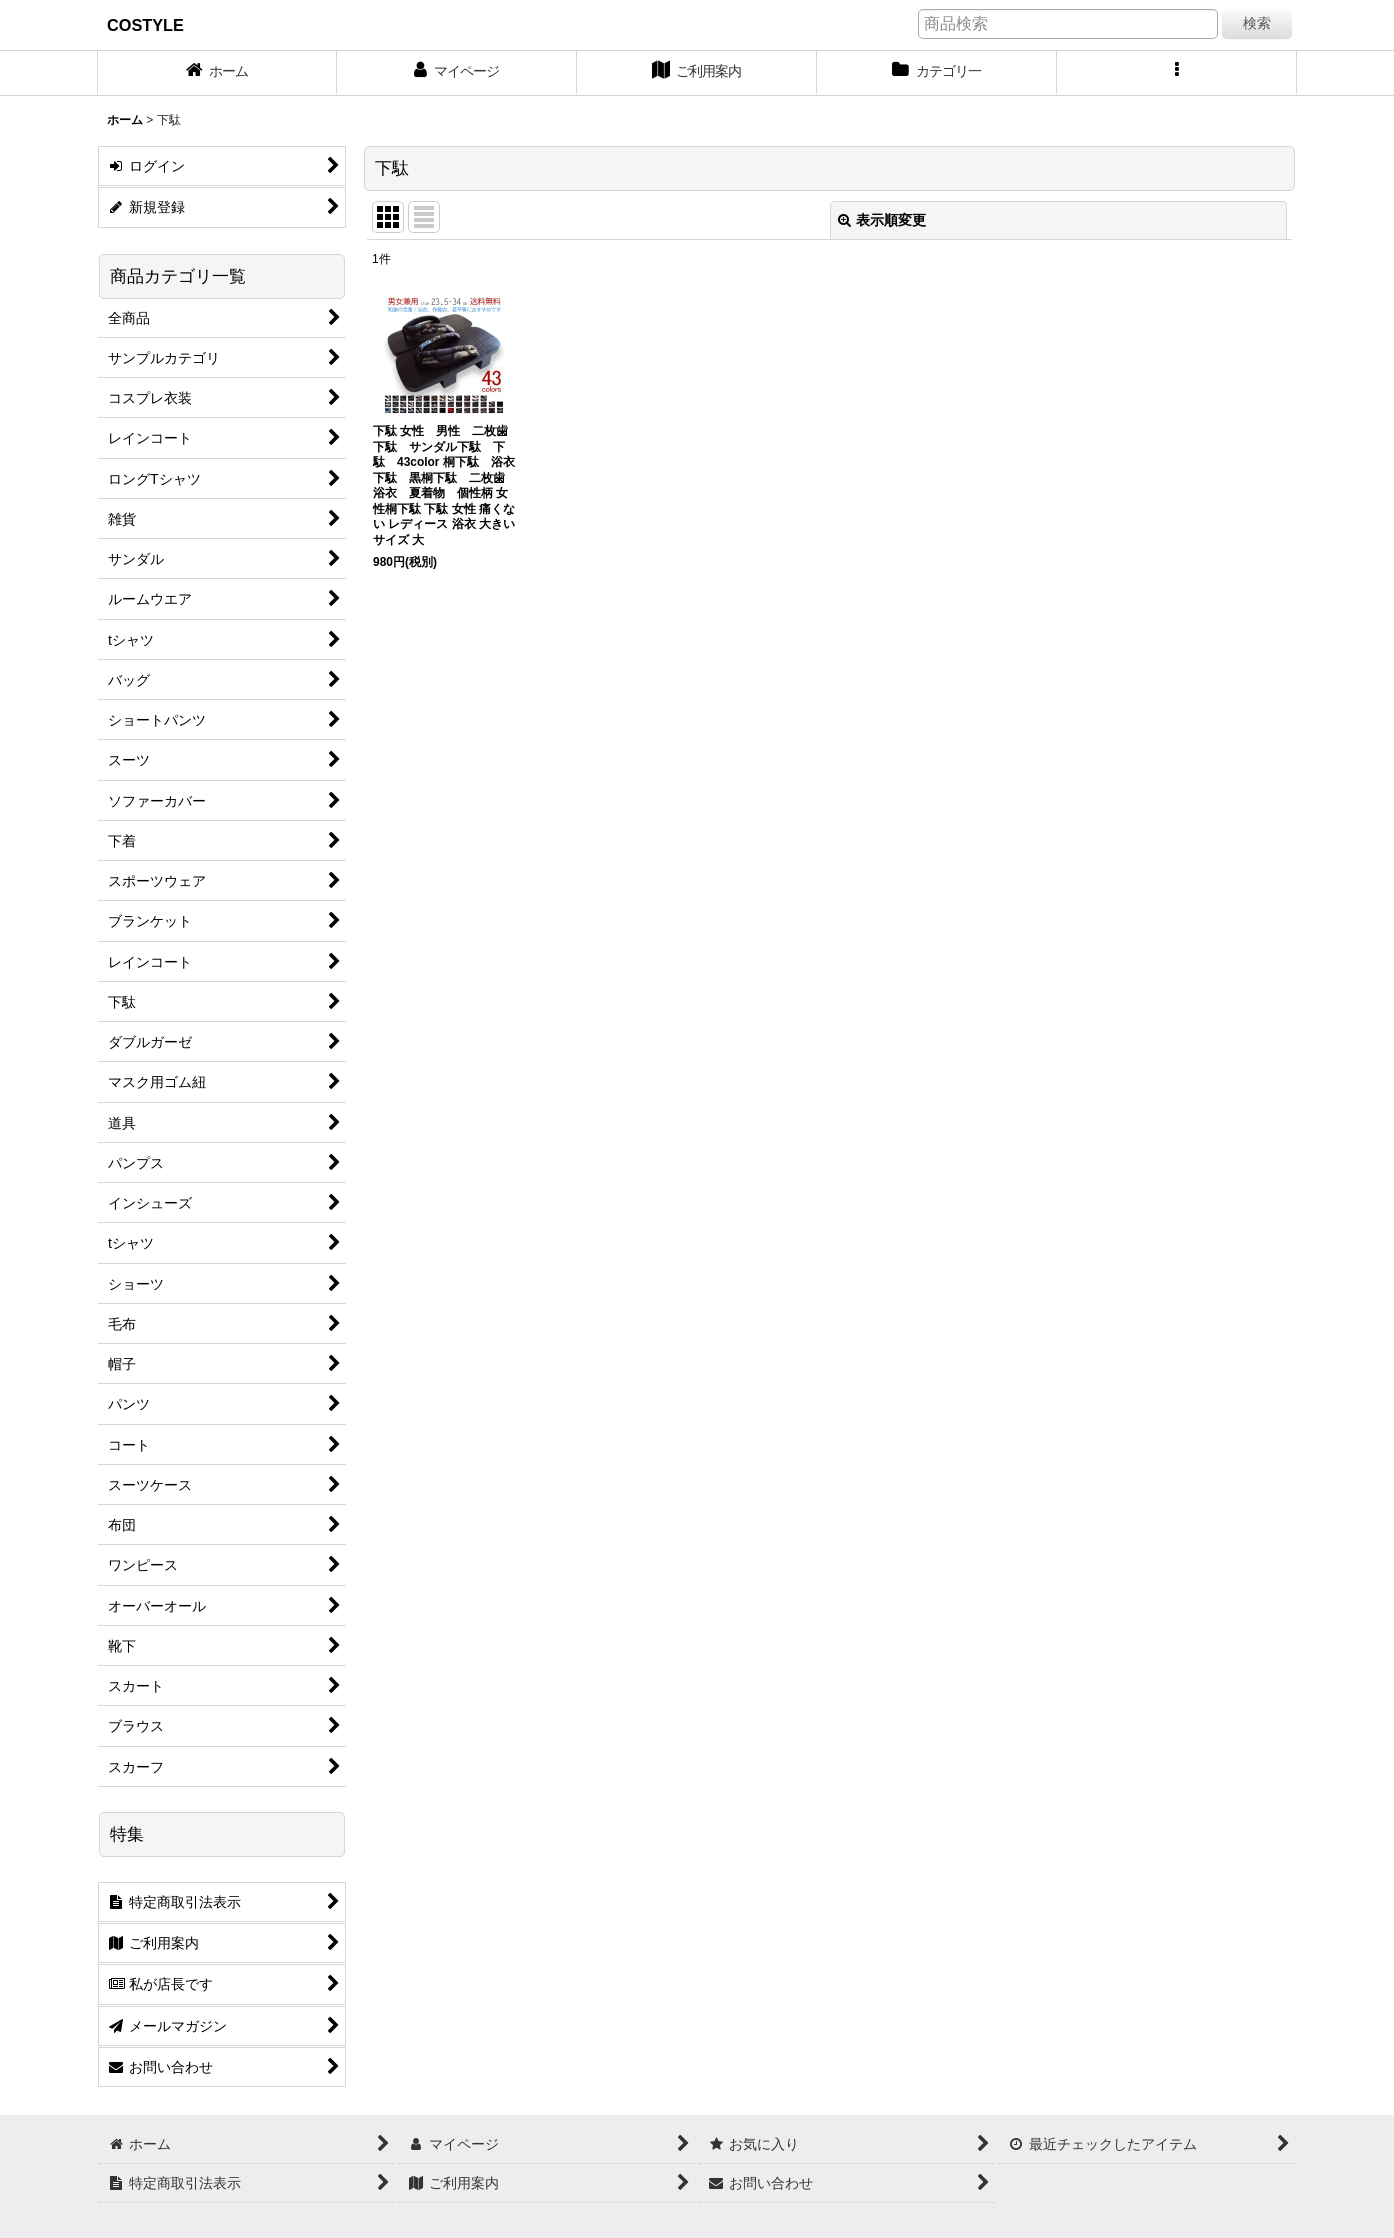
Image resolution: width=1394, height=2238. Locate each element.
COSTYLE (145, 25)
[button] (1177, 73)
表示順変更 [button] (882, 220)
